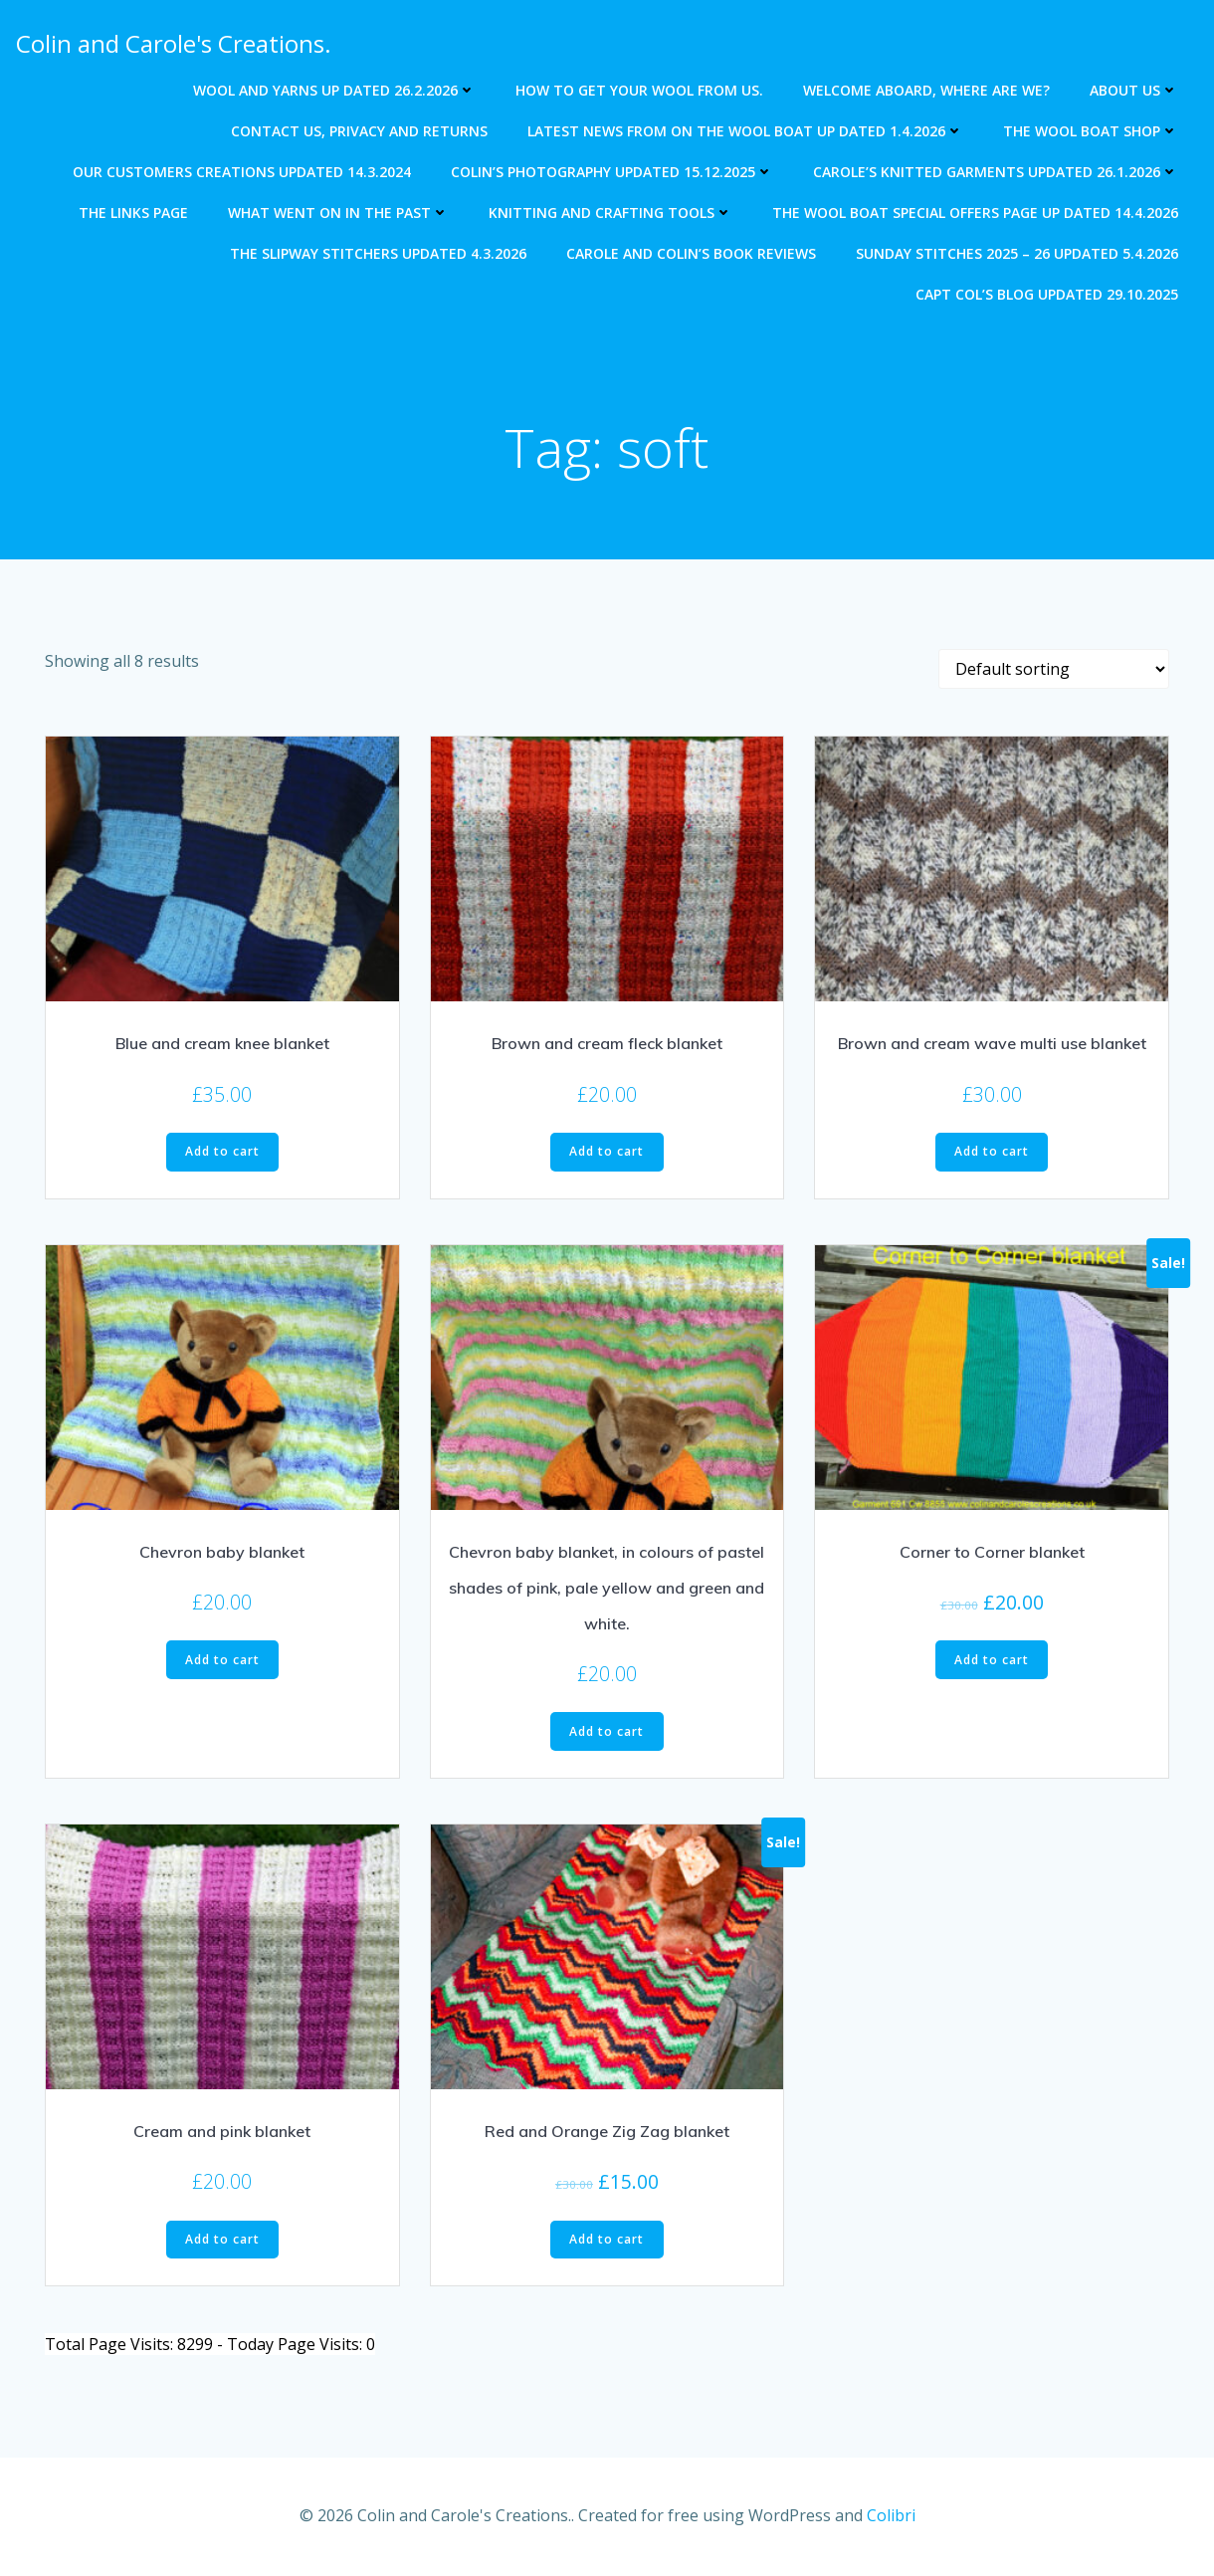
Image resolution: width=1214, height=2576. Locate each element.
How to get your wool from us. (640, 90)
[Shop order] (1053, 671)
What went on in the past (339, 212)
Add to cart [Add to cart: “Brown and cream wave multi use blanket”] (991, 1153)
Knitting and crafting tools (611, 212)
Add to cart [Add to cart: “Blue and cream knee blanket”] (222, 1153)
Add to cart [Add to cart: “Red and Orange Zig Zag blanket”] (606, 2240)
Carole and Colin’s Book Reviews (692, 253)
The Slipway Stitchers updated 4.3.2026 (379, 253)
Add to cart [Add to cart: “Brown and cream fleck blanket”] (606, 1153)
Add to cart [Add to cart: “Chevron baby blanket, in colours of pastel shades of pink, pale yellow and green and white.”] (606, 1732)
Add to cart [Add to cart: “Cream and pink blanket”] (222, 2240)
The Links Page (134, 212)
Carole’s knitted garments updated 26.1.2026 (996, 171)
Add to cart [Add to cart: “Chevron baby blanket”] (222, 1660)
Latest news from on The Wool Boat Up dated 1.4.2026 (746, 130)
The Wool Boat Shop (1091, 130)
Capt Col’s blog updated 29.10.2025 (1047, 294)
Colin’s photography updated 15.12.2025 (613, 171)
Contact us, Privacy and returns (360, 130)
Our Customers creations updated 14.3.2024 (243, 171)
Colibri (891, 2516)
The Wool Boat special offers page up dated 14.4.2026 (976, 212)
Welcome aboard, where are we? (927, 90)
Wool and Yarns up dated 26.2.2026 (335, 90)
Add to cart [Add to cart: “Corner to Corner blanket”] (991, 1660)
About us (1135, 90)
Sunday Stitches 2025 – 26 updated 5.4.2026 (1018, 253)
